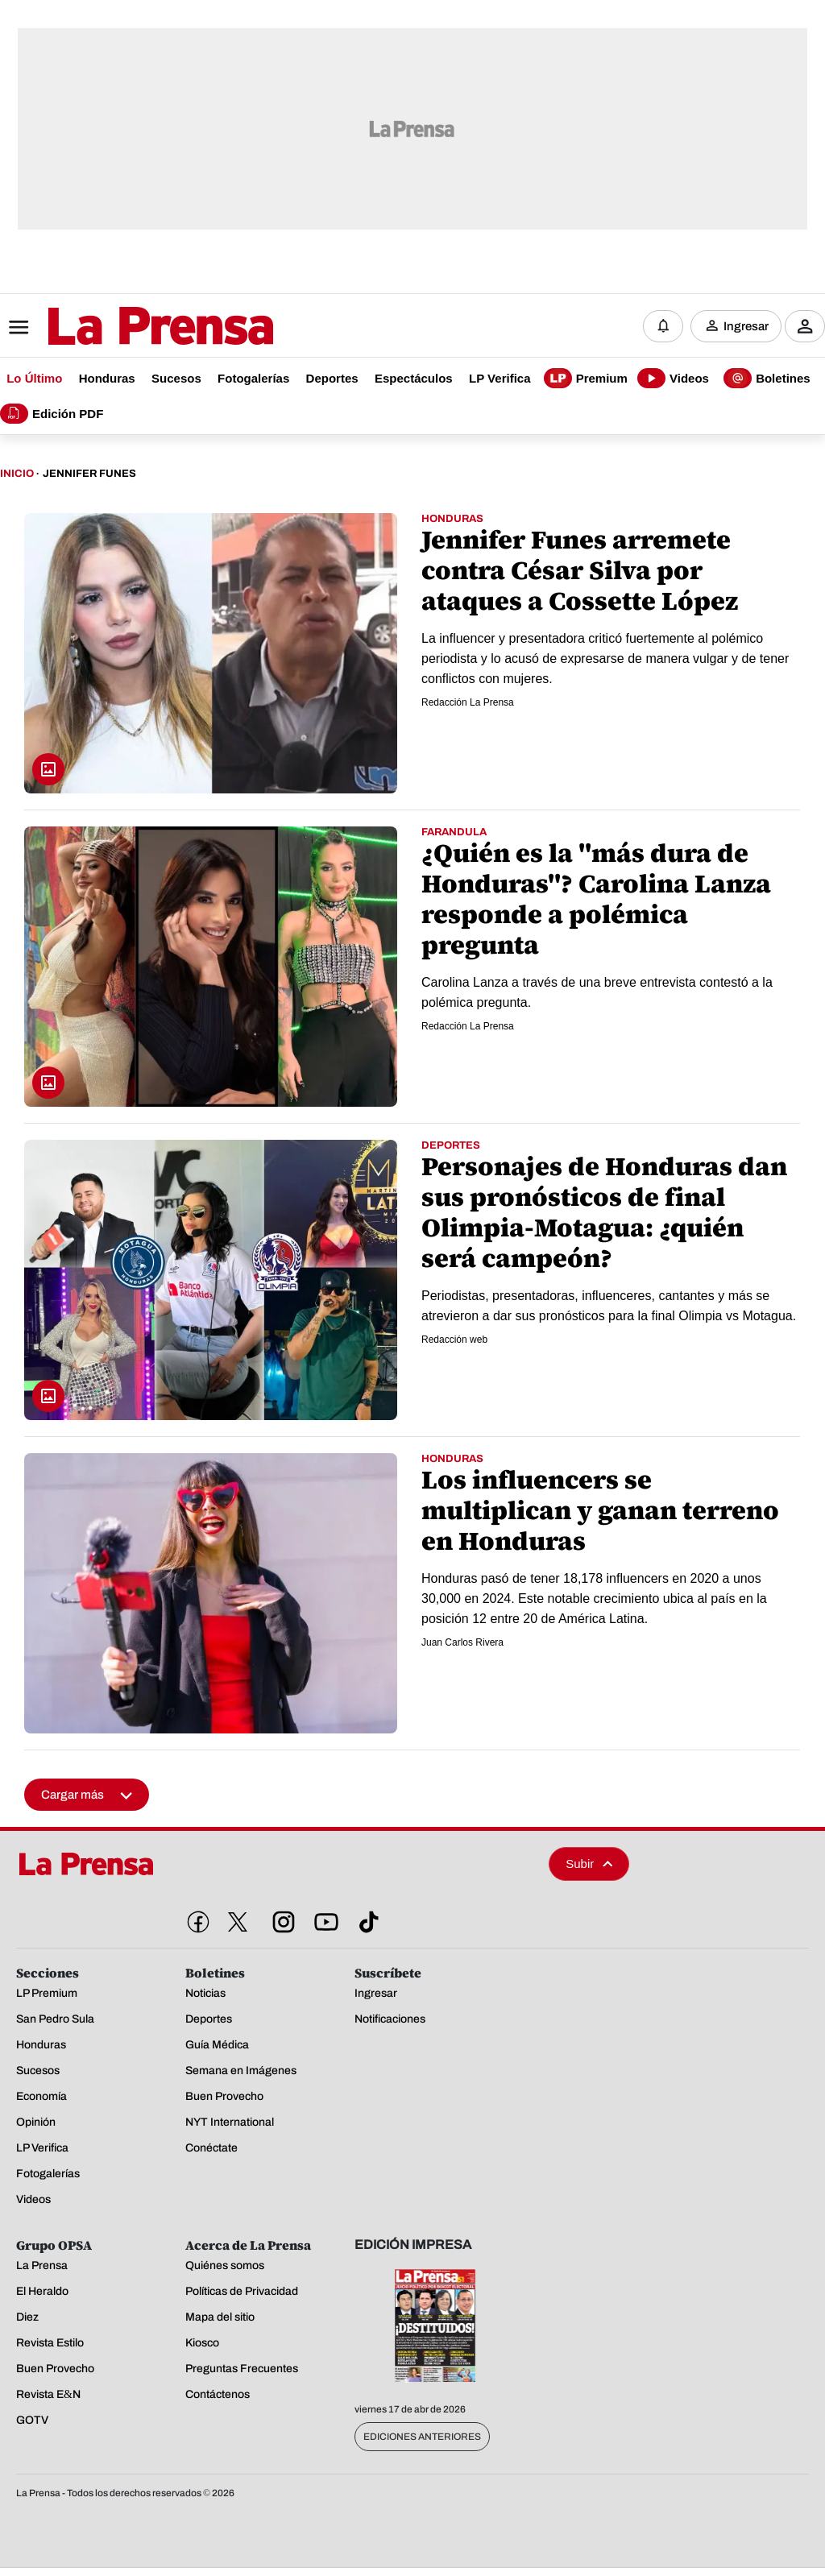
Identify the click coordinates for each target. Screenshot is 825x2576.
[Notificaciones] (663, 326)
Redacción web (454, 1339)
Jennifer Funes (89, 473)
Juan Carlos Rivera (462, 1642)
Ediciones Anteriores (422, 2436)
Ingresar (746, 326)
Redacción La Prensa (467, 702)
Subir (589, 1863)
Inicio (17, 473)
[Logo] (120, 328)
